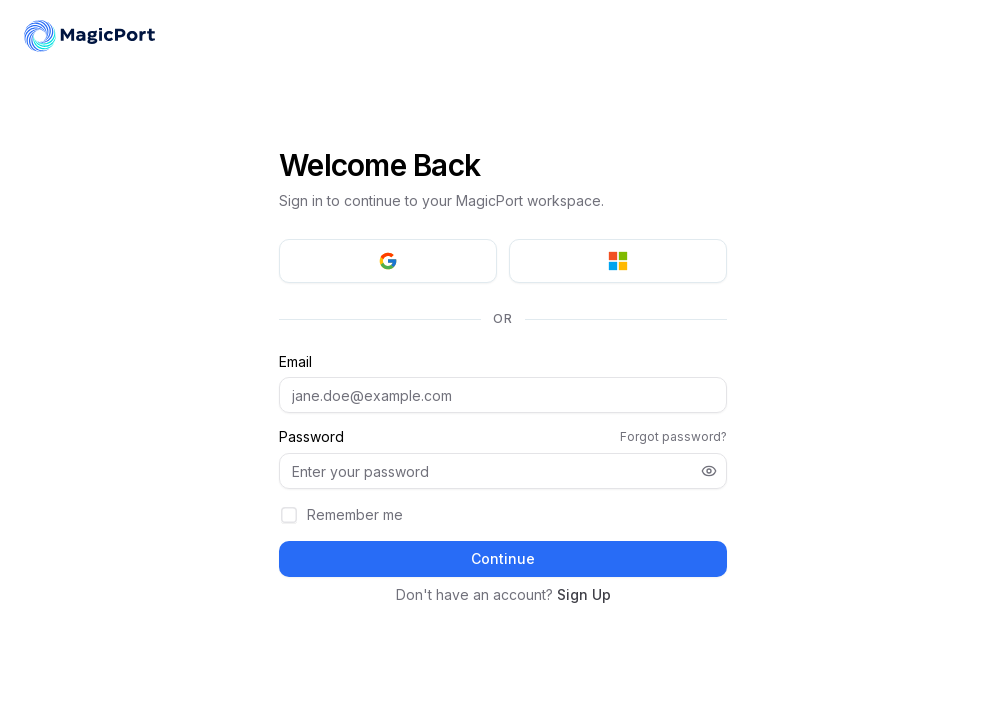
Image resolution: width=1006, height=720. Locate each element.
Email (295, 362)
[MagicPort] (90, 36)
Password (311, 437)
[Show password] (709, 471)
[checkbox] (289, 515)
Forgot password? (673, 436)
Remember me (355, 514)
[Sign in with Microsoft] (618, 261)
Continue (503, 558)
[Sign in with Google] (388, 261)
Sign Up (584, 594)
